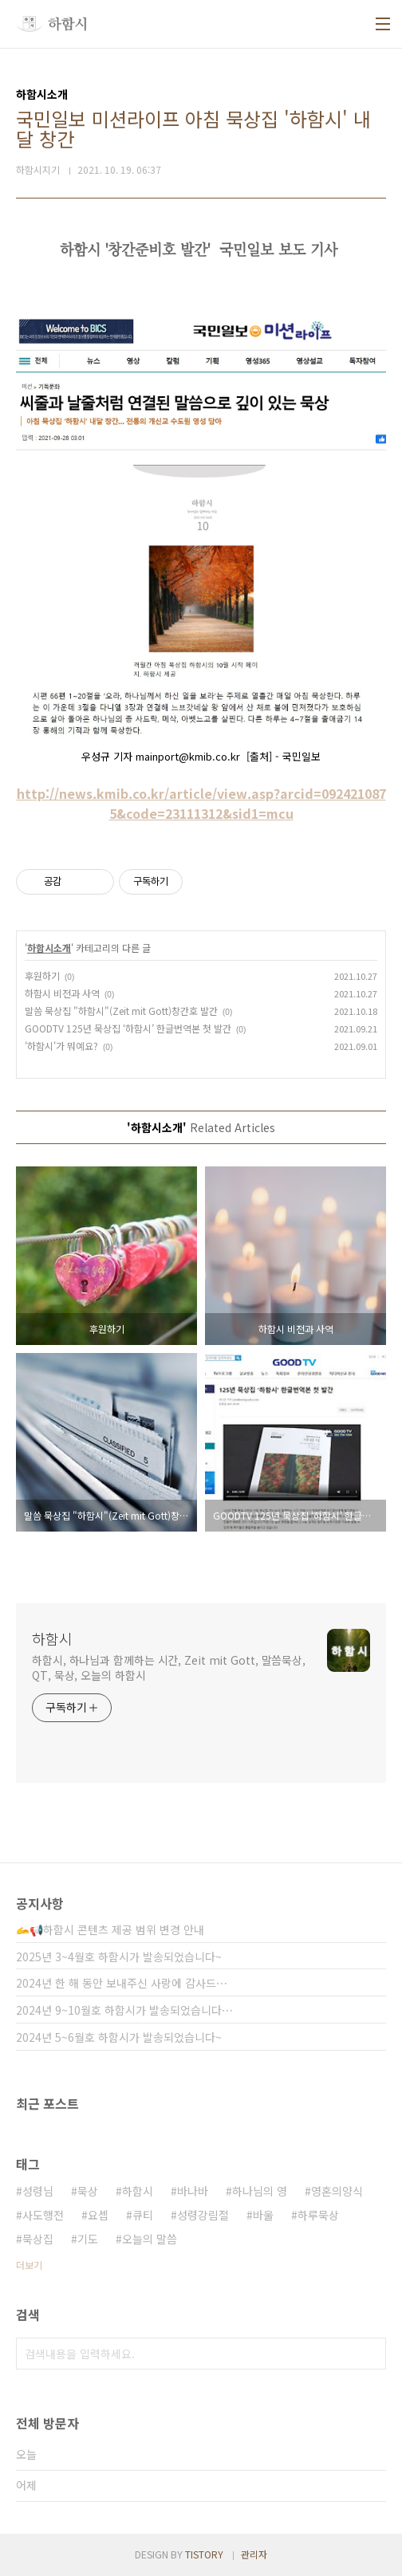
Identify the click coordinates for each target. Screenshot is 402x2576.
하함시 (52, 1638)
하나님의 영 (259, 2191)
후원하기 (42, 975)
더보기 (29, 2264)
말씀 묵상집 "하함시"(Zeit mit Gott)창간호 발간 (121, 1010)
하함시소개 (49, 947)
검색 (370, 2353)
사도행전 (43, 2215)
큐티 (142, 2215)
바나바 (192, 2191)
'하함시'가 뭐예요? (61, 1045)
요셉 (98, 2215)
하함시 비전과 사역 (62, 993)
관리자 (254, 2554)
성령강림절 (203, 2215)
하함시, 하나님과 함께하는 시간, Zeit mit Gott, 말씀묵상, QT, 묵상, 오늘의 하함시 (168, 1667)
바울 (263, 2215)
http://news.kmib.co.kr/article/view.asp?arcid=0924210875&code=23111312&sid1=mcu (201, 803)
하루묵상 (318, 2215)
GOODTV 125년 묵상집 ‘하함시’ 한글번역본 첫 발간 (128, 1028)
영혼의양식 (337, 2191)
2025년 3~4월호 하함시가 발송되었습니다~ (119, 1956)
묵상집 (37, 2239)
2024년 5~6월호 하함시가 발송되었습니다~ (119, 2037)
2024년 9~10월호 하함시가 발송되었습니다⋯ (124, 2010)
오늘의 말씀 (149, 2239)
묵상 (87, 2191)
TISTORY (204, 2554)
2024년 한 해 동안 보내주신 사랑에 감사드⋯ (121, 1983)
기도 (87, 2239)
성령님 (37, 2191)
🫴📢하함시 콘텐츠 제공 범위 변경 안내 (110, 1929)
